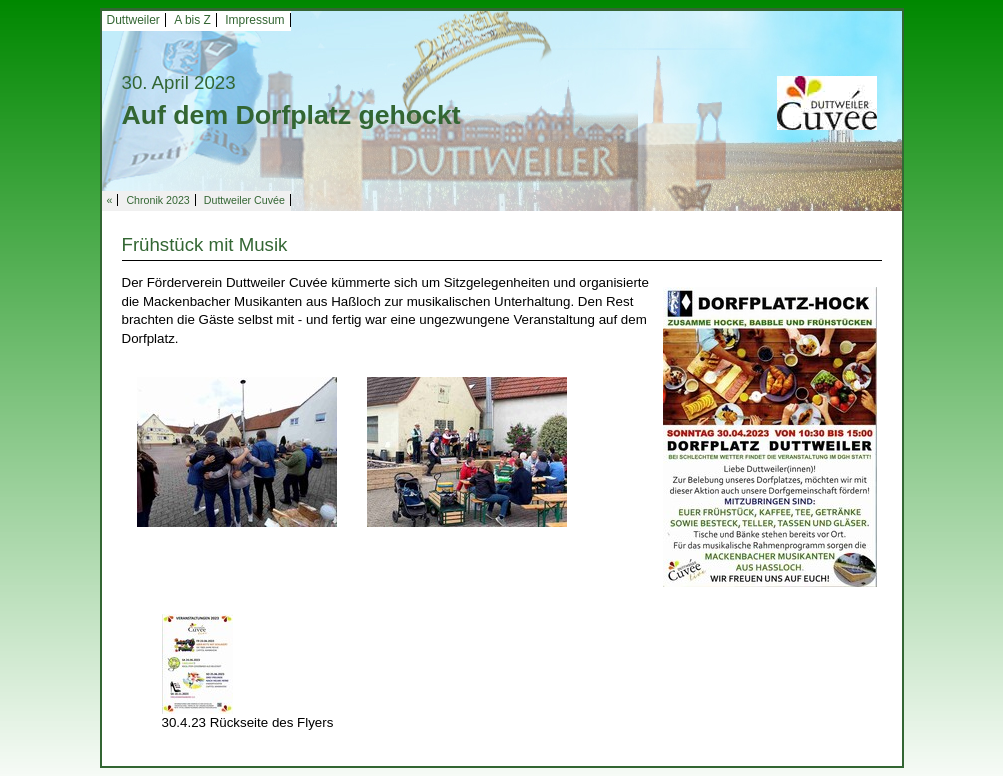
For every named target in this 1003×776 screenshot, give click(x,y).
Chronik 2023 (157, 200)
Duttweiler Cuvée (244, 200)
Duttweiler (133, 20)
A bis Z (192, 20)
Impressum (254, 20)
